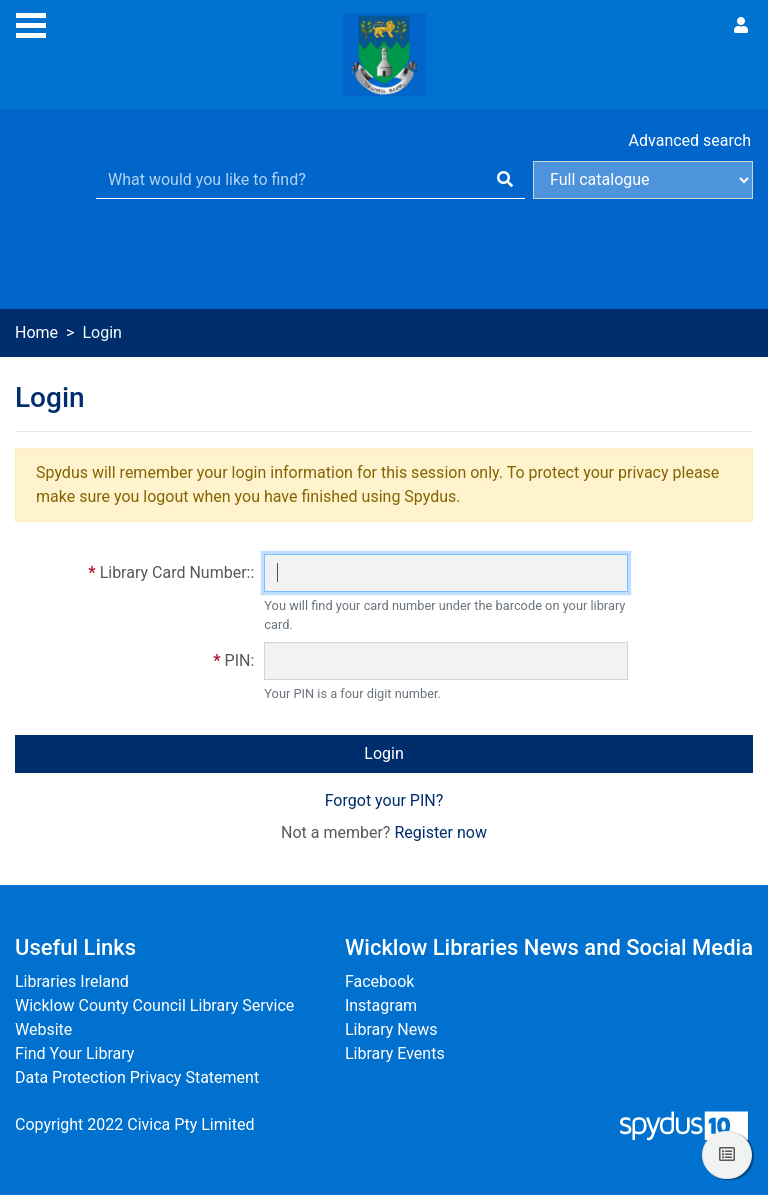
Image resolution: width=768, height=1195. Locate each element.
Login (383, 753)
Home (36, 332)
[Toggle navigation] (31, 23)
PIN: (240, 660)
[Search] (505, 180)
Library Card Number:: (177, 572)
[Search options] (643, 180)
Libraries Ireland (72, 981)
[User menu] (741, 26)
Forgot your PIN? (384, 800)
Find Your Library (74, 1053)
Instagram (381, 1005)
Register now (440, 832)
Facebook (379, 981)
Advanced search (690, 140)
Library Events (395, 1053)
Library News (391, 1029)
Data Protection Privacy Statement (137, 1077)
